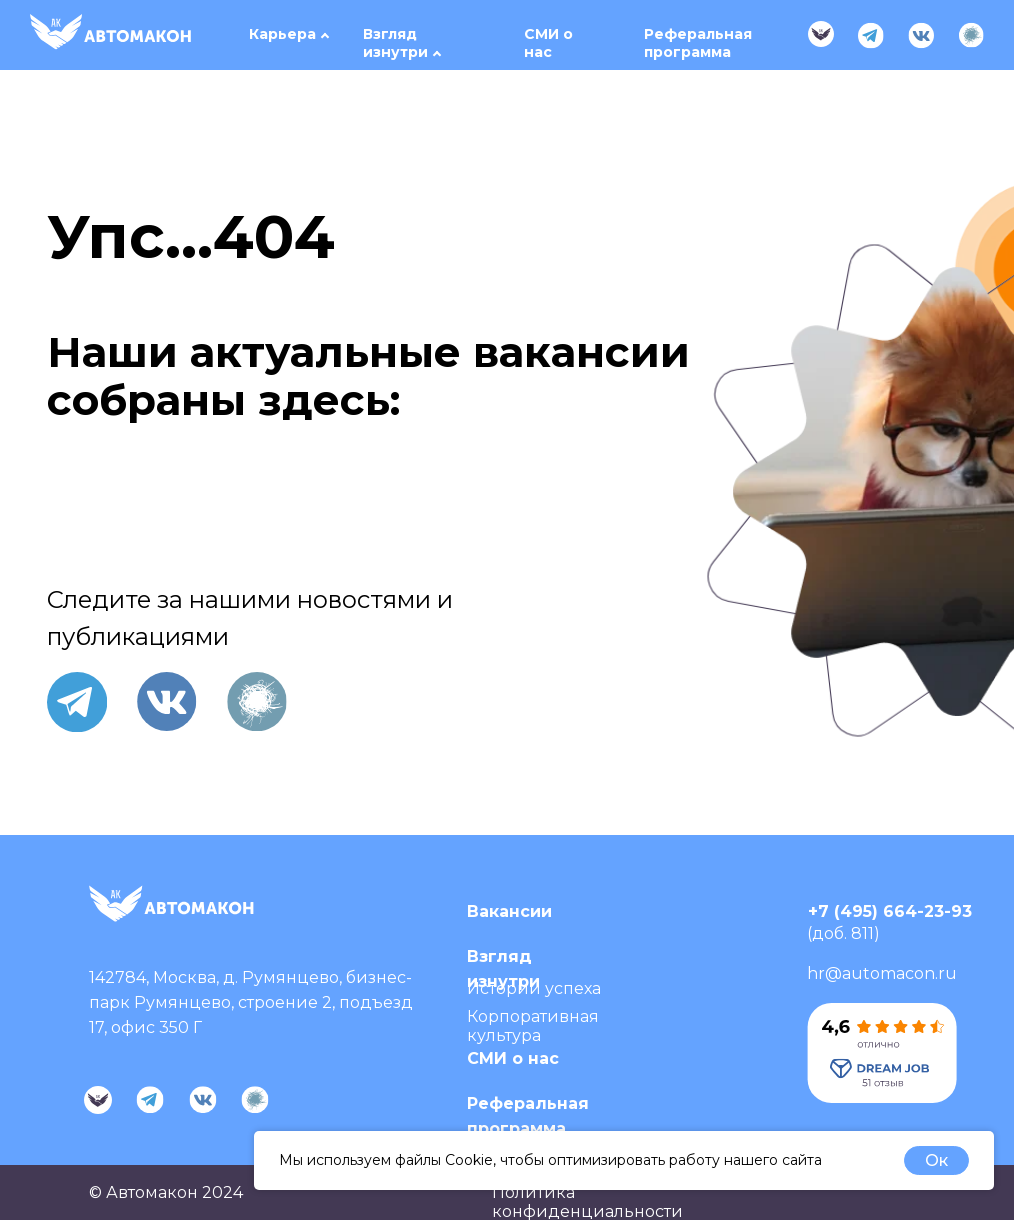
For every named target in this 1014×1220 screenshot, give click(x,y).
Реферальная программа (698, 43)
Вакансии (509, 911)
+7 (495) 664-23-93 (890, 911)
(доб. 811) (843, 933)
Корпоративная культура (533, 1026)
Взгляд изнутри (395, 43)
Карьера (282, 34)
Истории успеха (534, 988)
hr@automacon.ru (882, 973)
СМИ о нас (548, 43)
